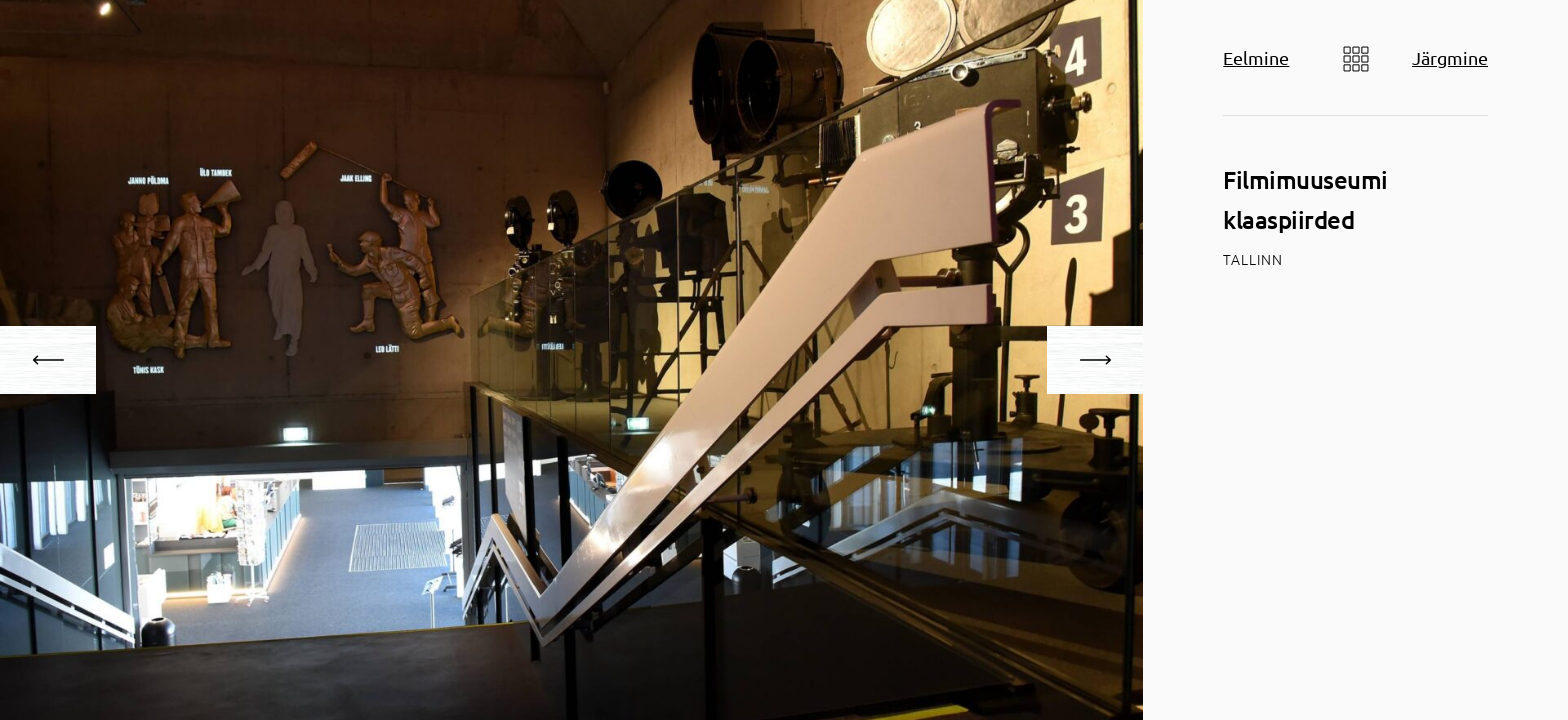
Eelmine (1256, 57)
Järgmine (1450, 57)
